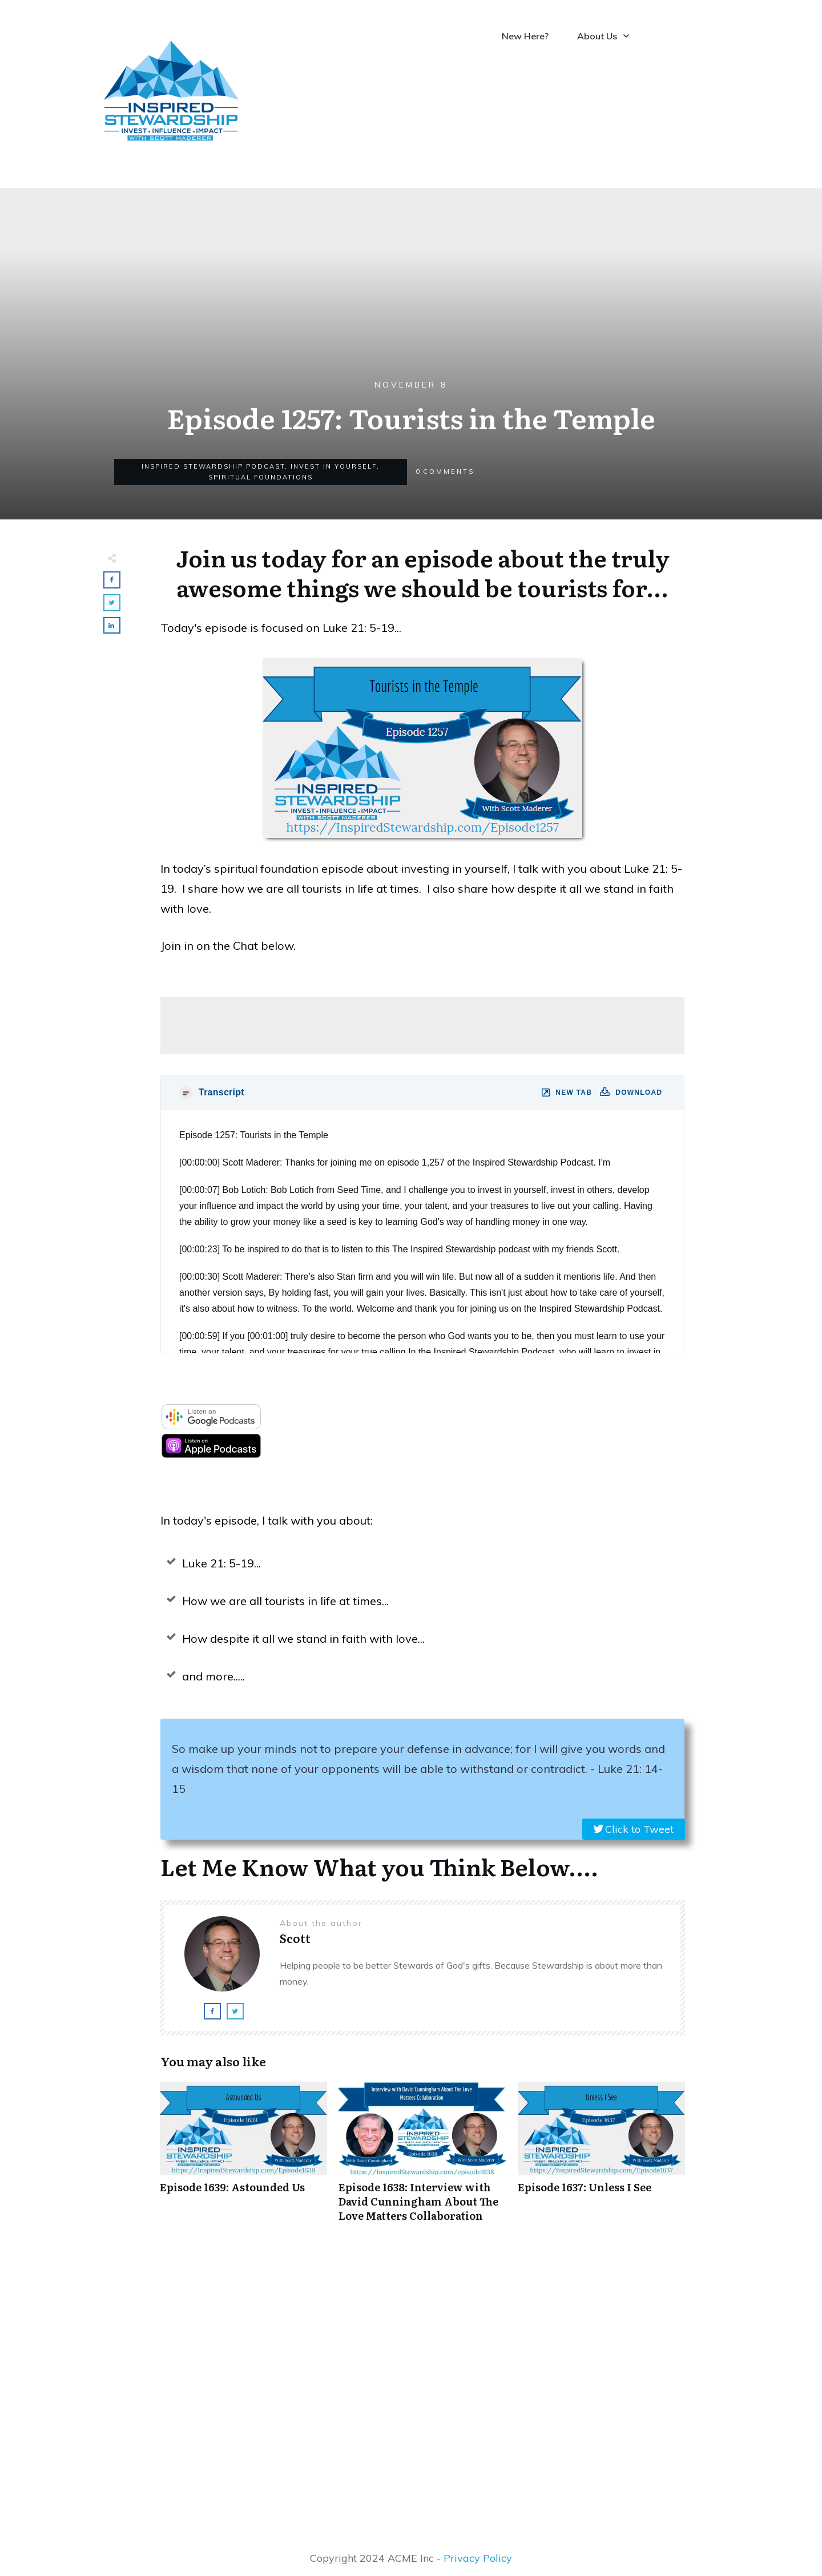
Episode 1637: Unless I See (601, 2158)
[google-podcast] (211, 1425)
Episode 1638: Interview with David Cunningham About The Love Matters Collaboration (422, 2158)
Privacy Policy (478, 2558)
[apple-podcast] (211, 1454)
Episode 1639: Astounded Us (243, 2158)
